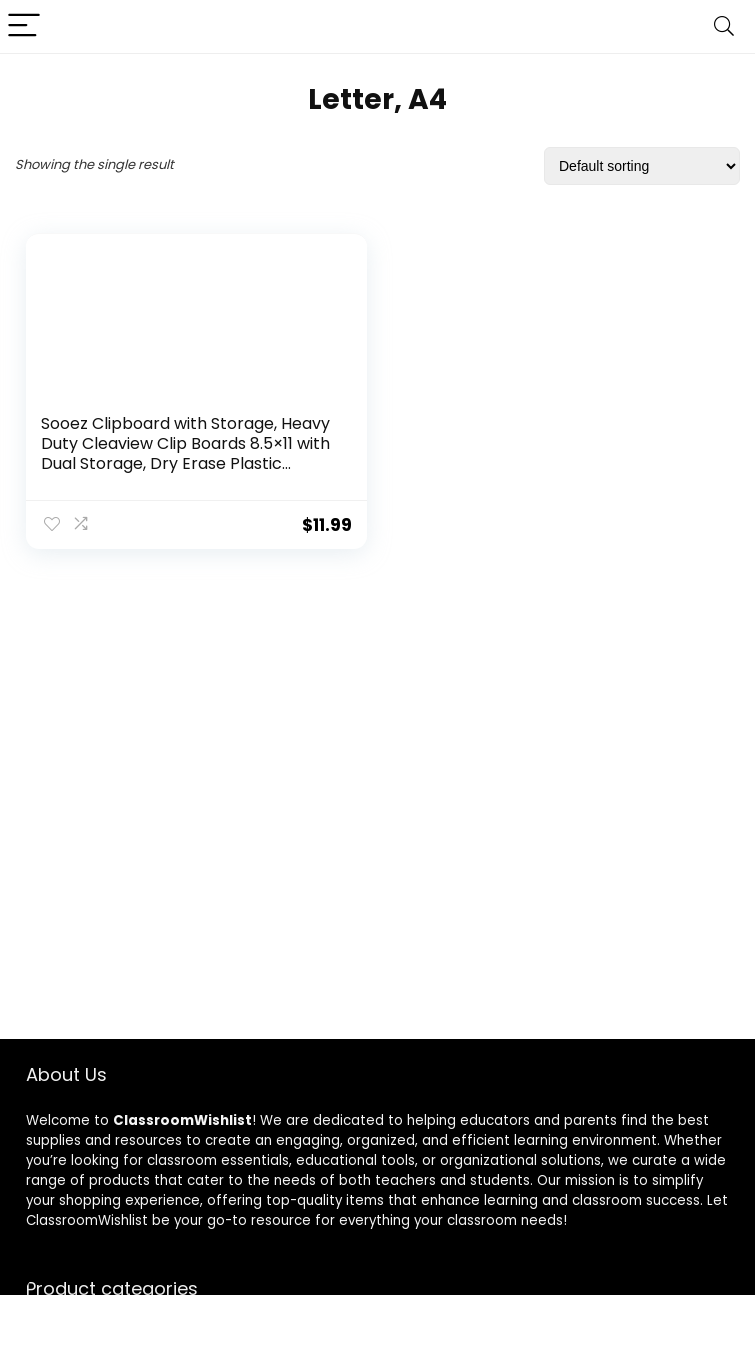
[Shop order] (642, 166)
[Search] (724, 26)
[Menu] (24, 26)
